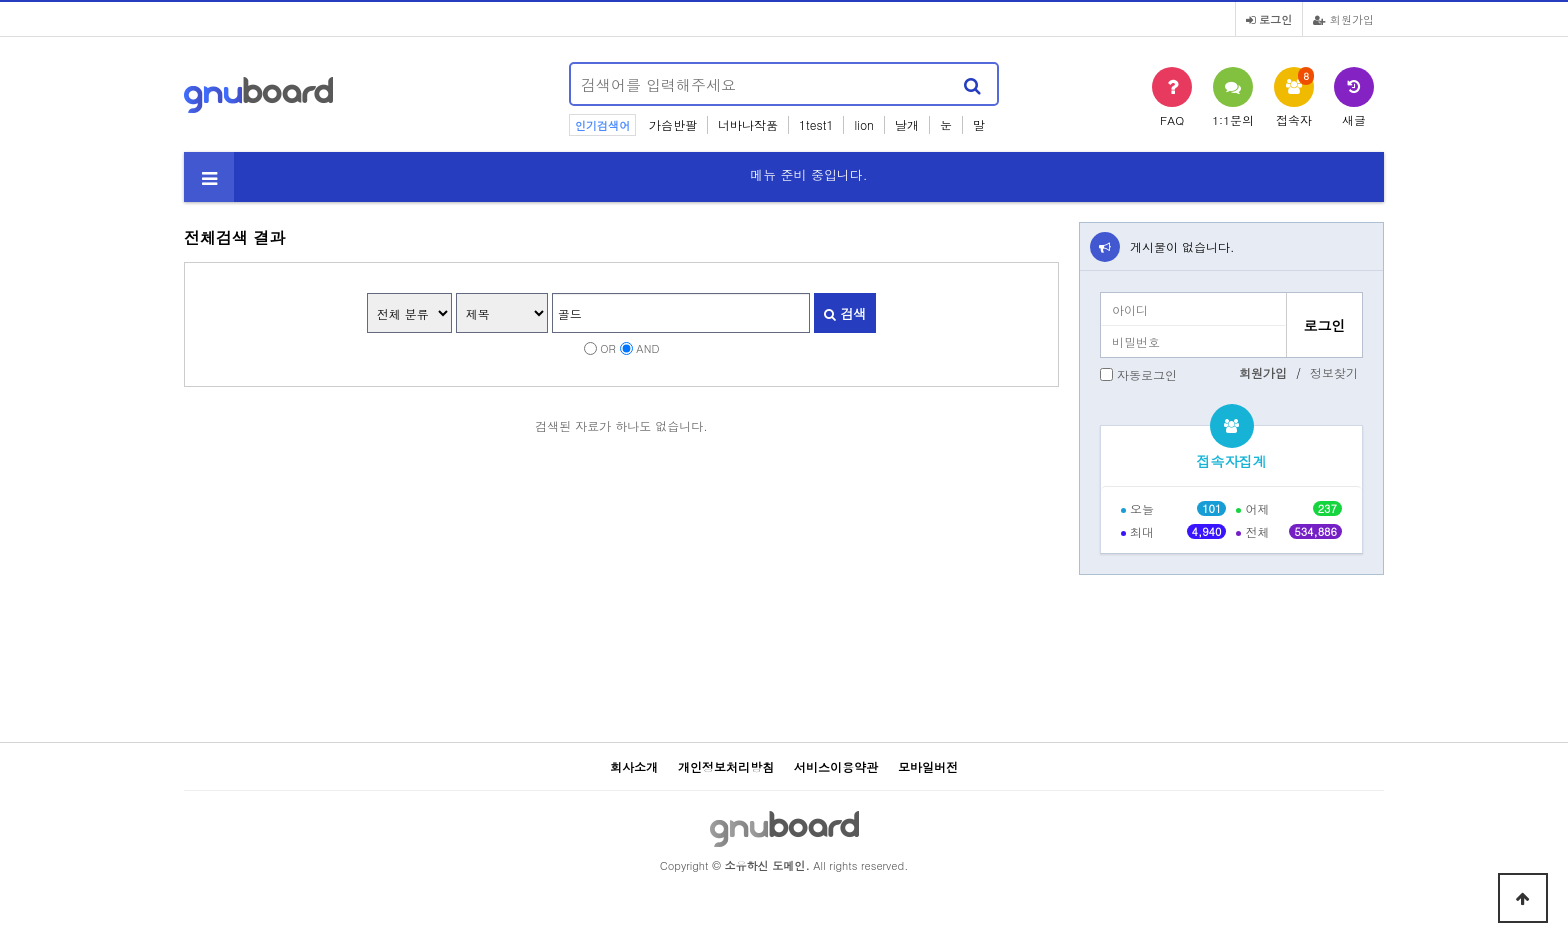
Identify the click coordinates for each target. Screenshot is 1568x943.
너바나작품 (748, 124)
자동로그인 (1147, 374)
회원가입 (1343, 19)
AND (647, 348)
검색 (845, 313)
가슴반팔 (673, 124)
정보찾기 (1334, 372)
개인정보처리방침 (726, 766)
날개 (907, 124)
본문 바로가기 (0, 0)
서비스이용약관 (836, 766)
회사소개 (634, 766)
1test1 (816, 124)
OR (608, 348)
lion (864, 124)
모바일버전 (928, 766)
